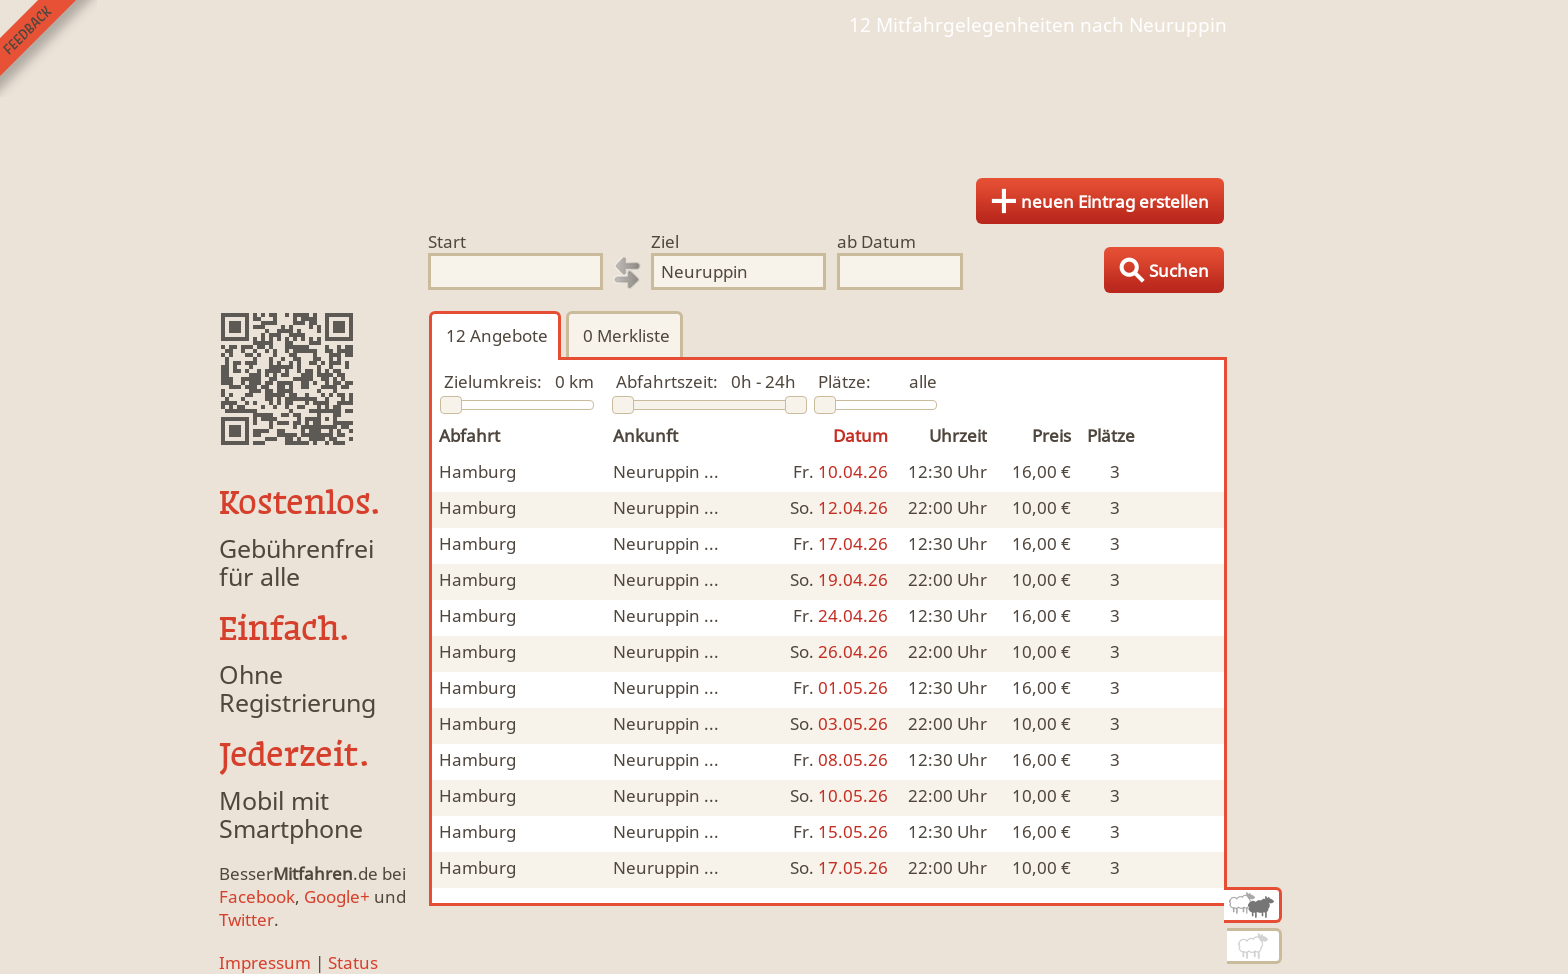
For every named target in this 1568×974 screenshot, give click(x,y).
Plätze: (844, 381)
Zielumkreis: (493, 381)
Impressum (265, 962)
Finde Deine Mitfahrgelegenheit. (784, 100)
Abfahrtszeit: (667, 381)
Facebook (257, 896)
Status (353, 962)
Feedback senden (48, 48)
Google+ (337, 896)
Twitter (246, 919)
